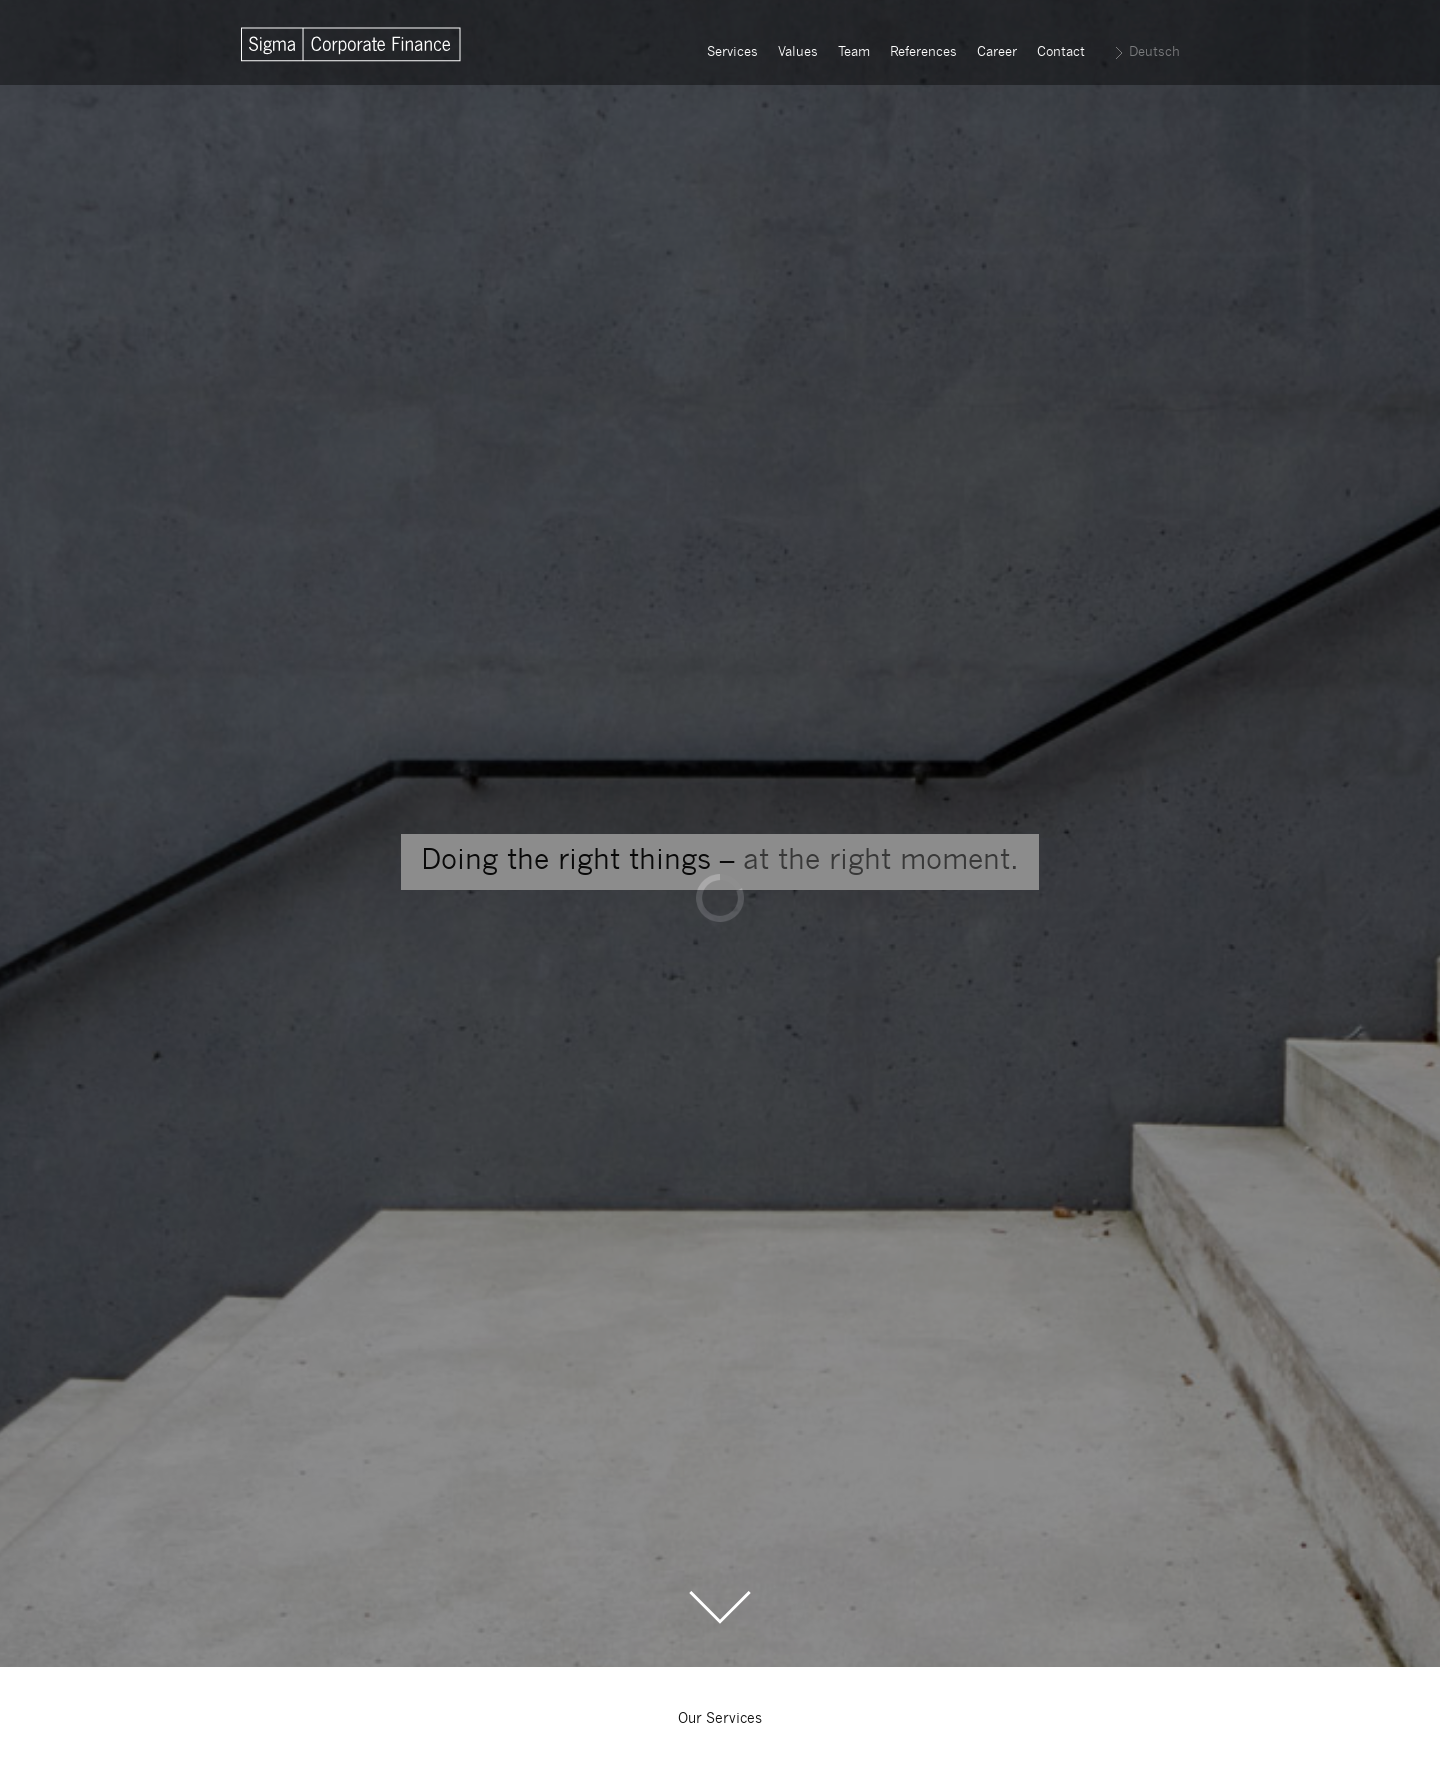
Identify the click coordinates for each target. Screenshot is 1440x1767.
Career (997, 52)
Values (798, 52)
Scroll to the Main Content (720, 1607)
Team (854, 52)
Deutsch (1154, 52)
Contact (1061, 52)
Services (732, 52)
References (923, 52)
